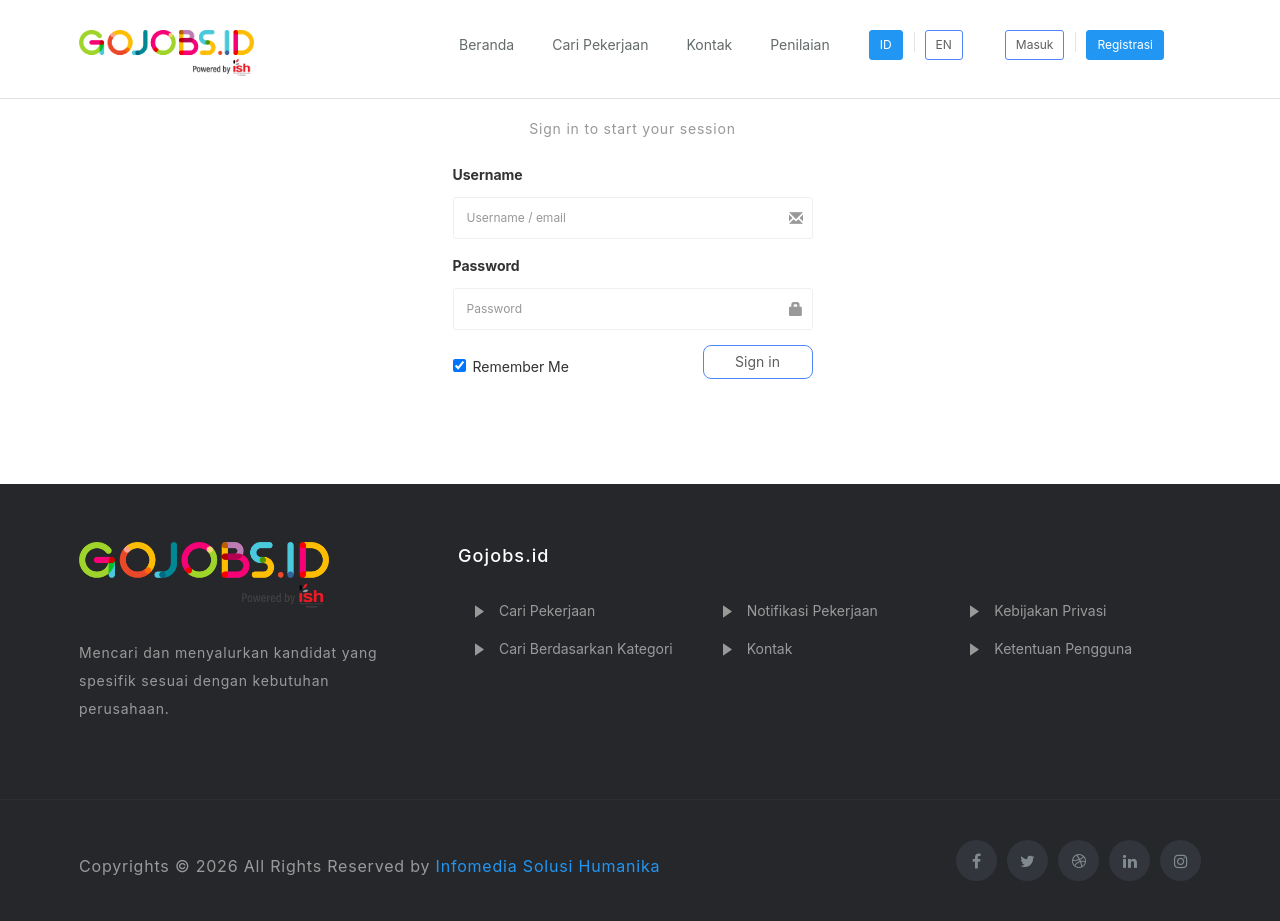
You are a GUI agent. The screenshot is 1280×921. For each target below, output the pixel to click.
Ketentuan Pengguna (1063, 648)
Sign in (757, 361)
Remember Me (511, 366)
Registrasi (1125, 44)
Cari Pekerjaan (600, 44)
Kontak (709, 44)
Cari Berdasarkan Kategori (586, 648)
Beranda (486, 44)
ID (886, 44)
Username (488, 174)
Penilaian (799, 44)
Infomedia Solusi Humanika (548, 866)
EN (944, 44)
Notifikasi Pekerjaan (812, 610)
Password (486, 265)
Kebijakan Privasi (1050, 610)
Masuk (1035, 44)
